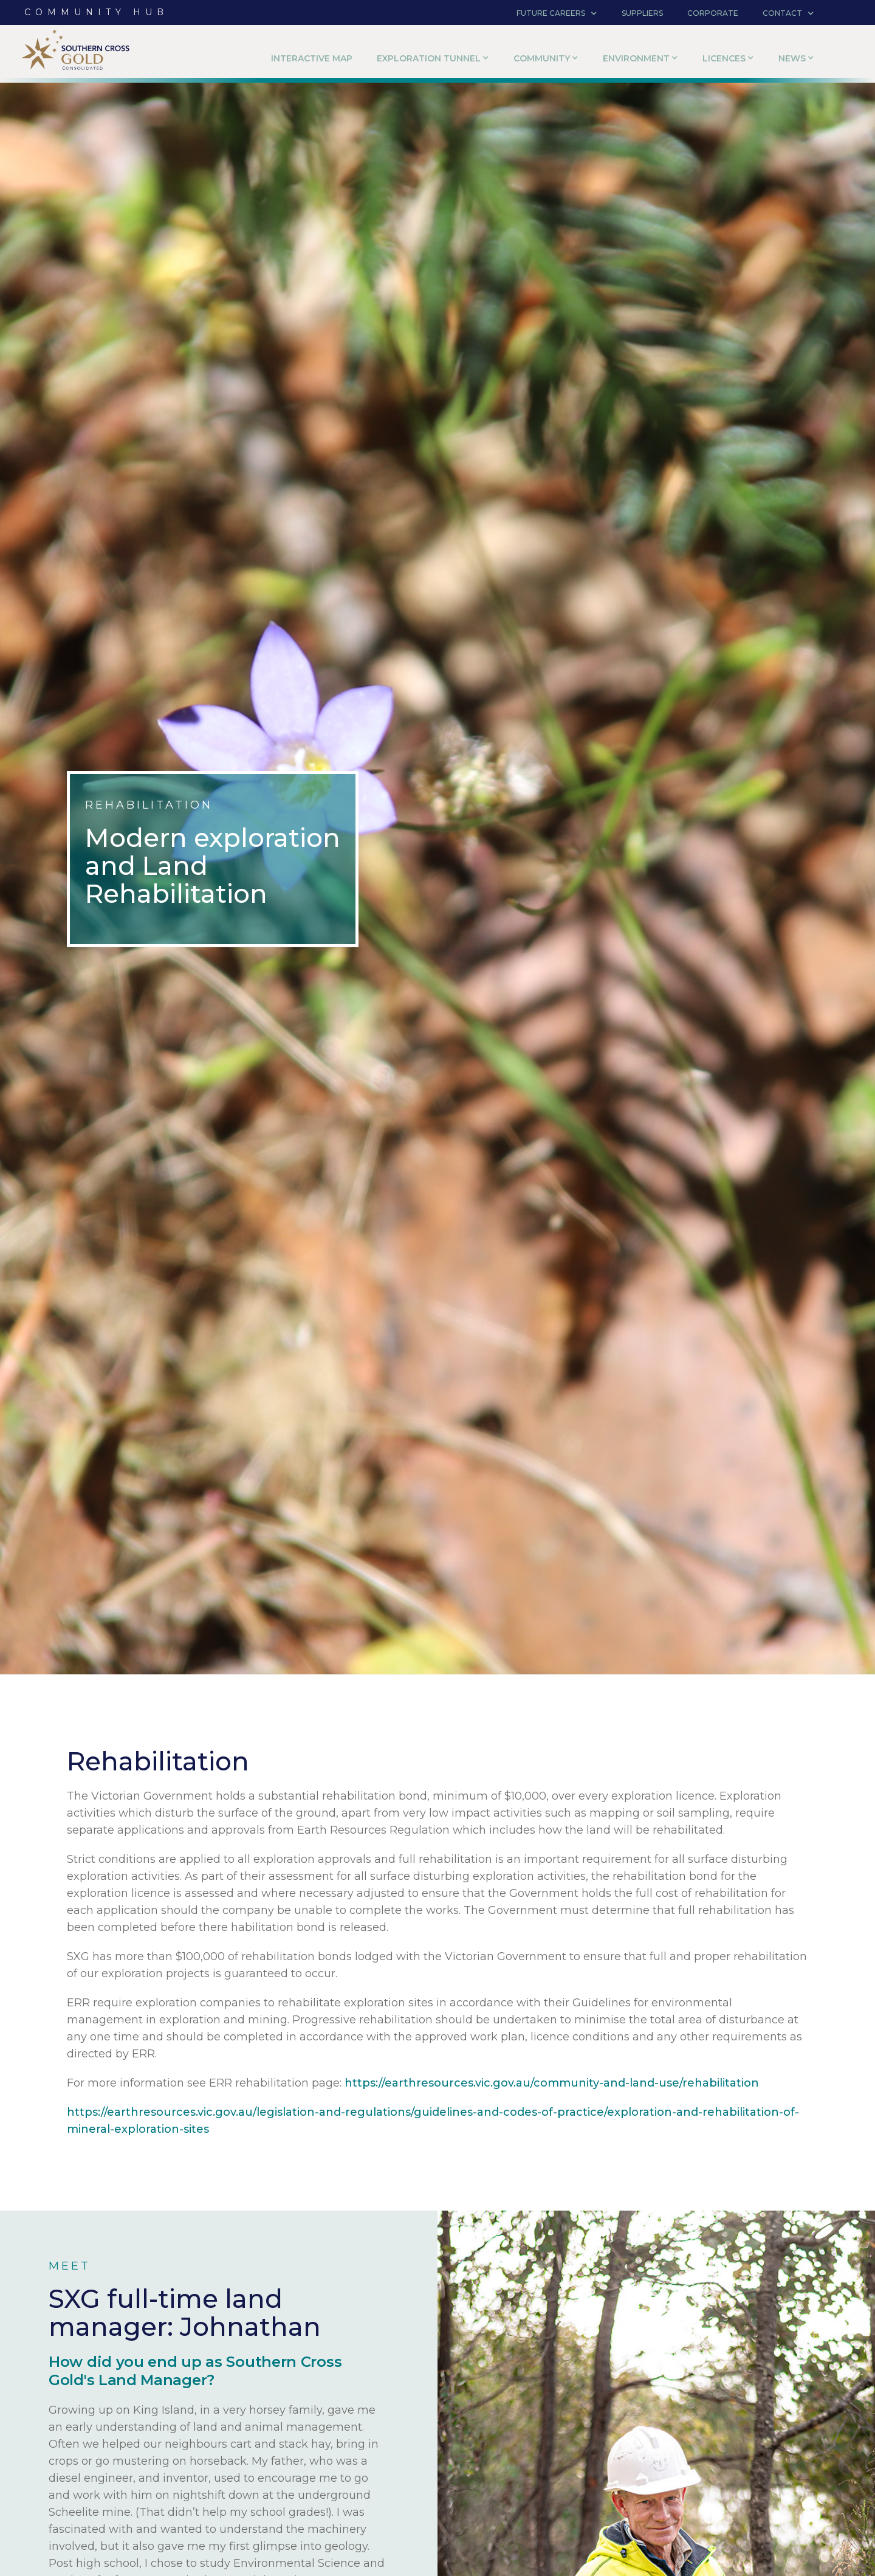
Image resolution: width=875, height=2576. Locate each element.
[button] (556, 13)
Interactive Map (311, 58)
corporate (712, 13)
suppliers (642, 13)
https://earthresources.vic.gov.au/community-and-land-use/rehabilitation (552, 2083)
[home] (76, 54)
